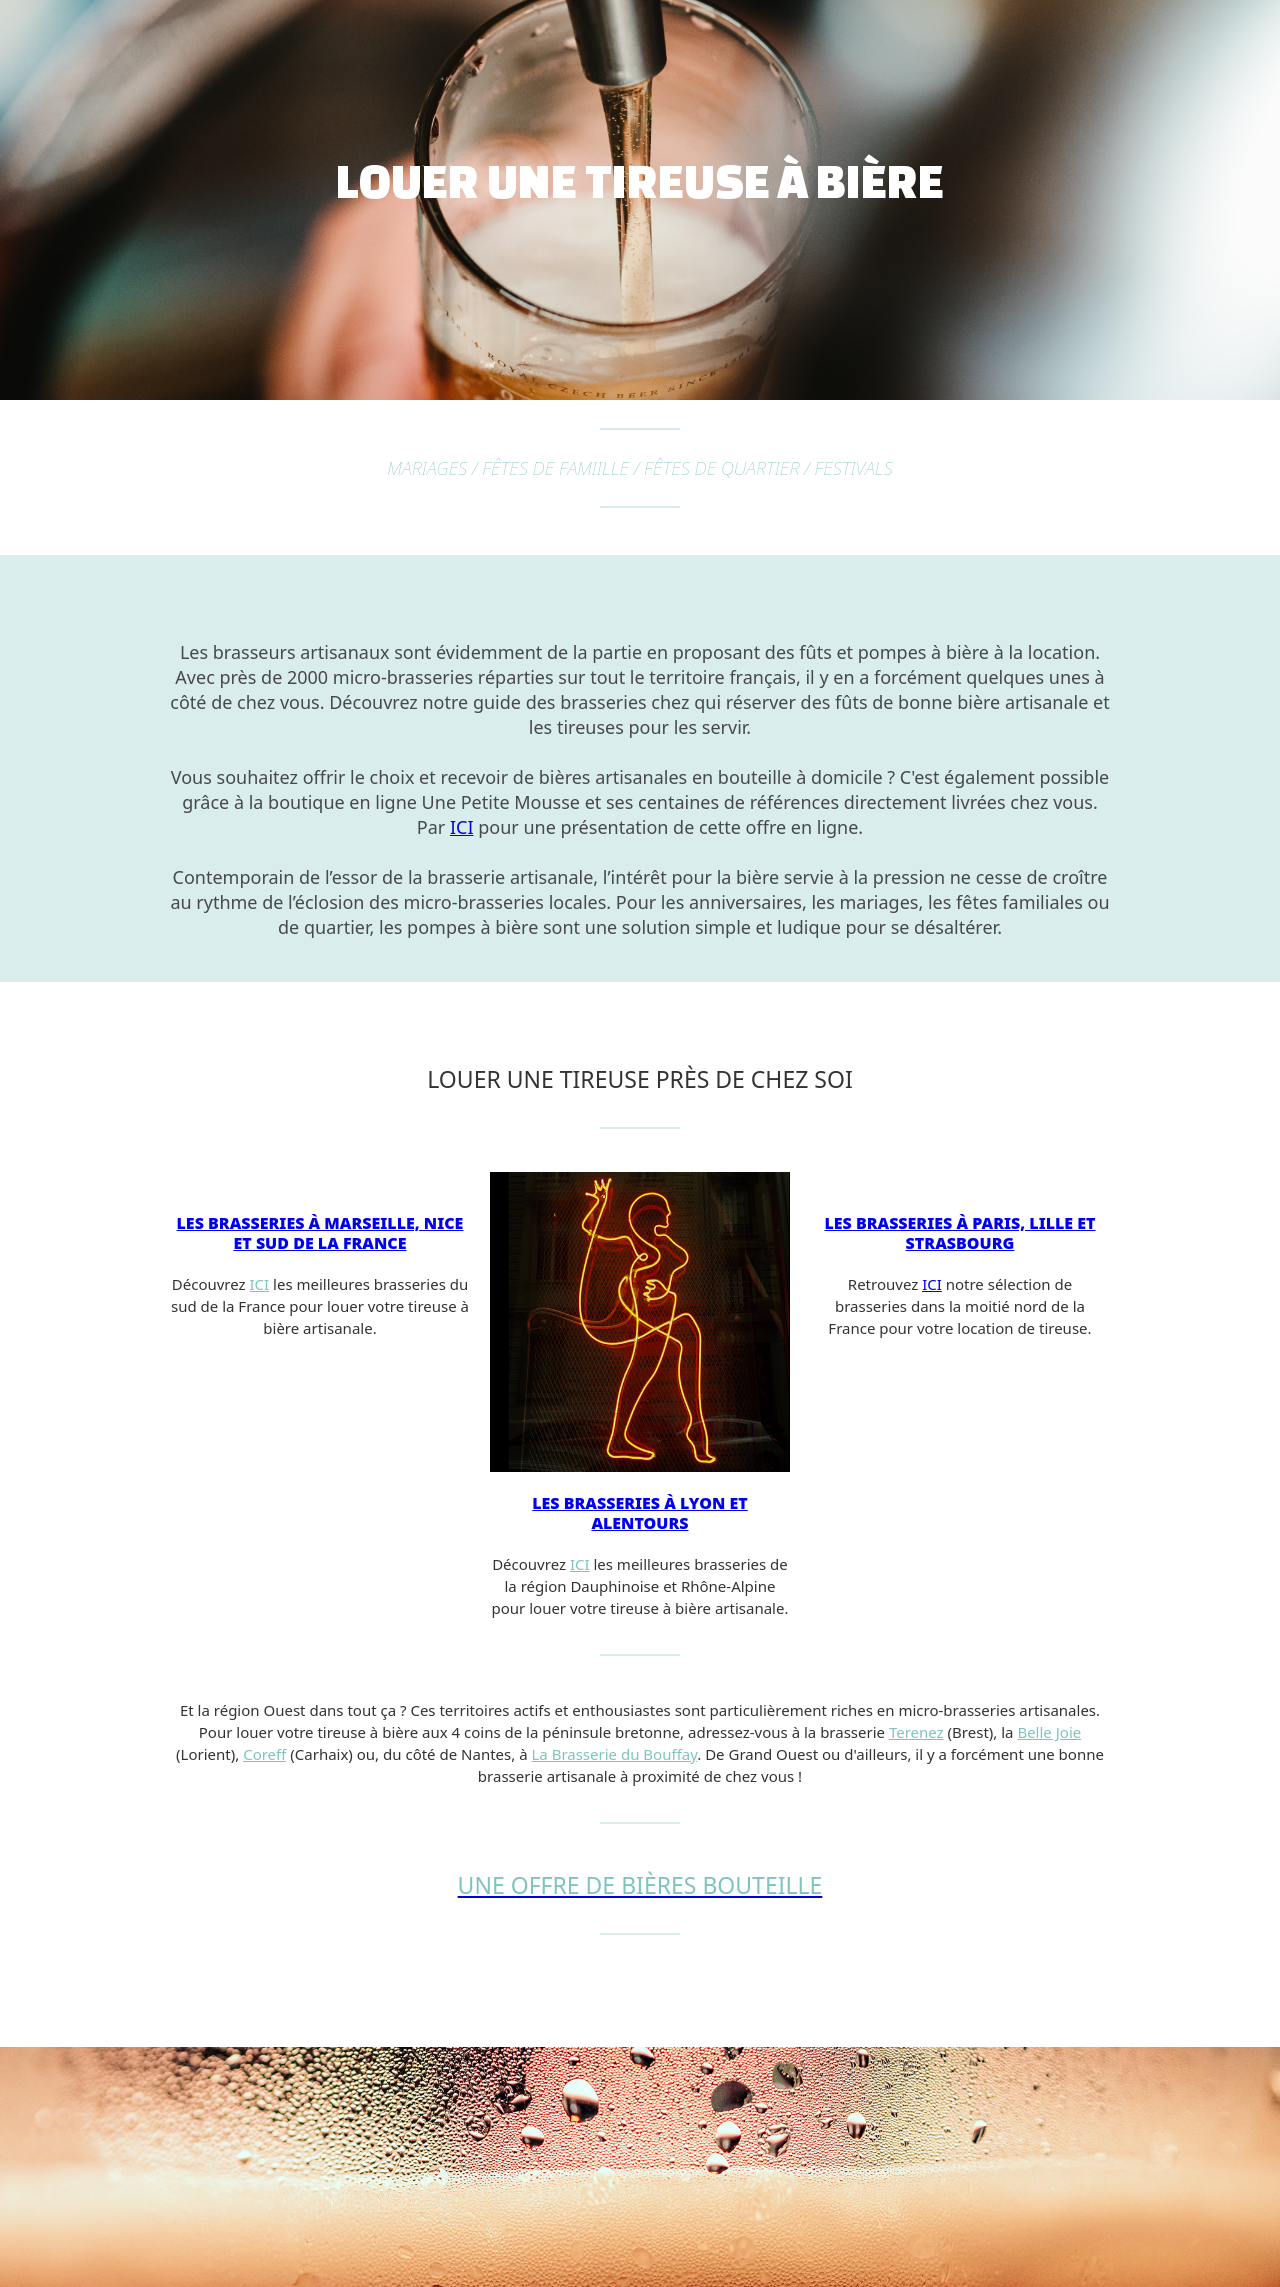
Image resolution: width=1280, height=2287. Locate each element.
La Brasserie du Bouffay (614, 1754)
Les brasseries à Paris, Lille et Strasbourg (959, 1233)
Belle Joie (1049, 1732)
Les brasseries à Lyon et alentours (639, 1513)
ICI (462, 827)
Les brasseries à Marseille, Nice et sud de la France (320, 1233)
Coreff (264, 1754)
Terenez (916, 1732)
